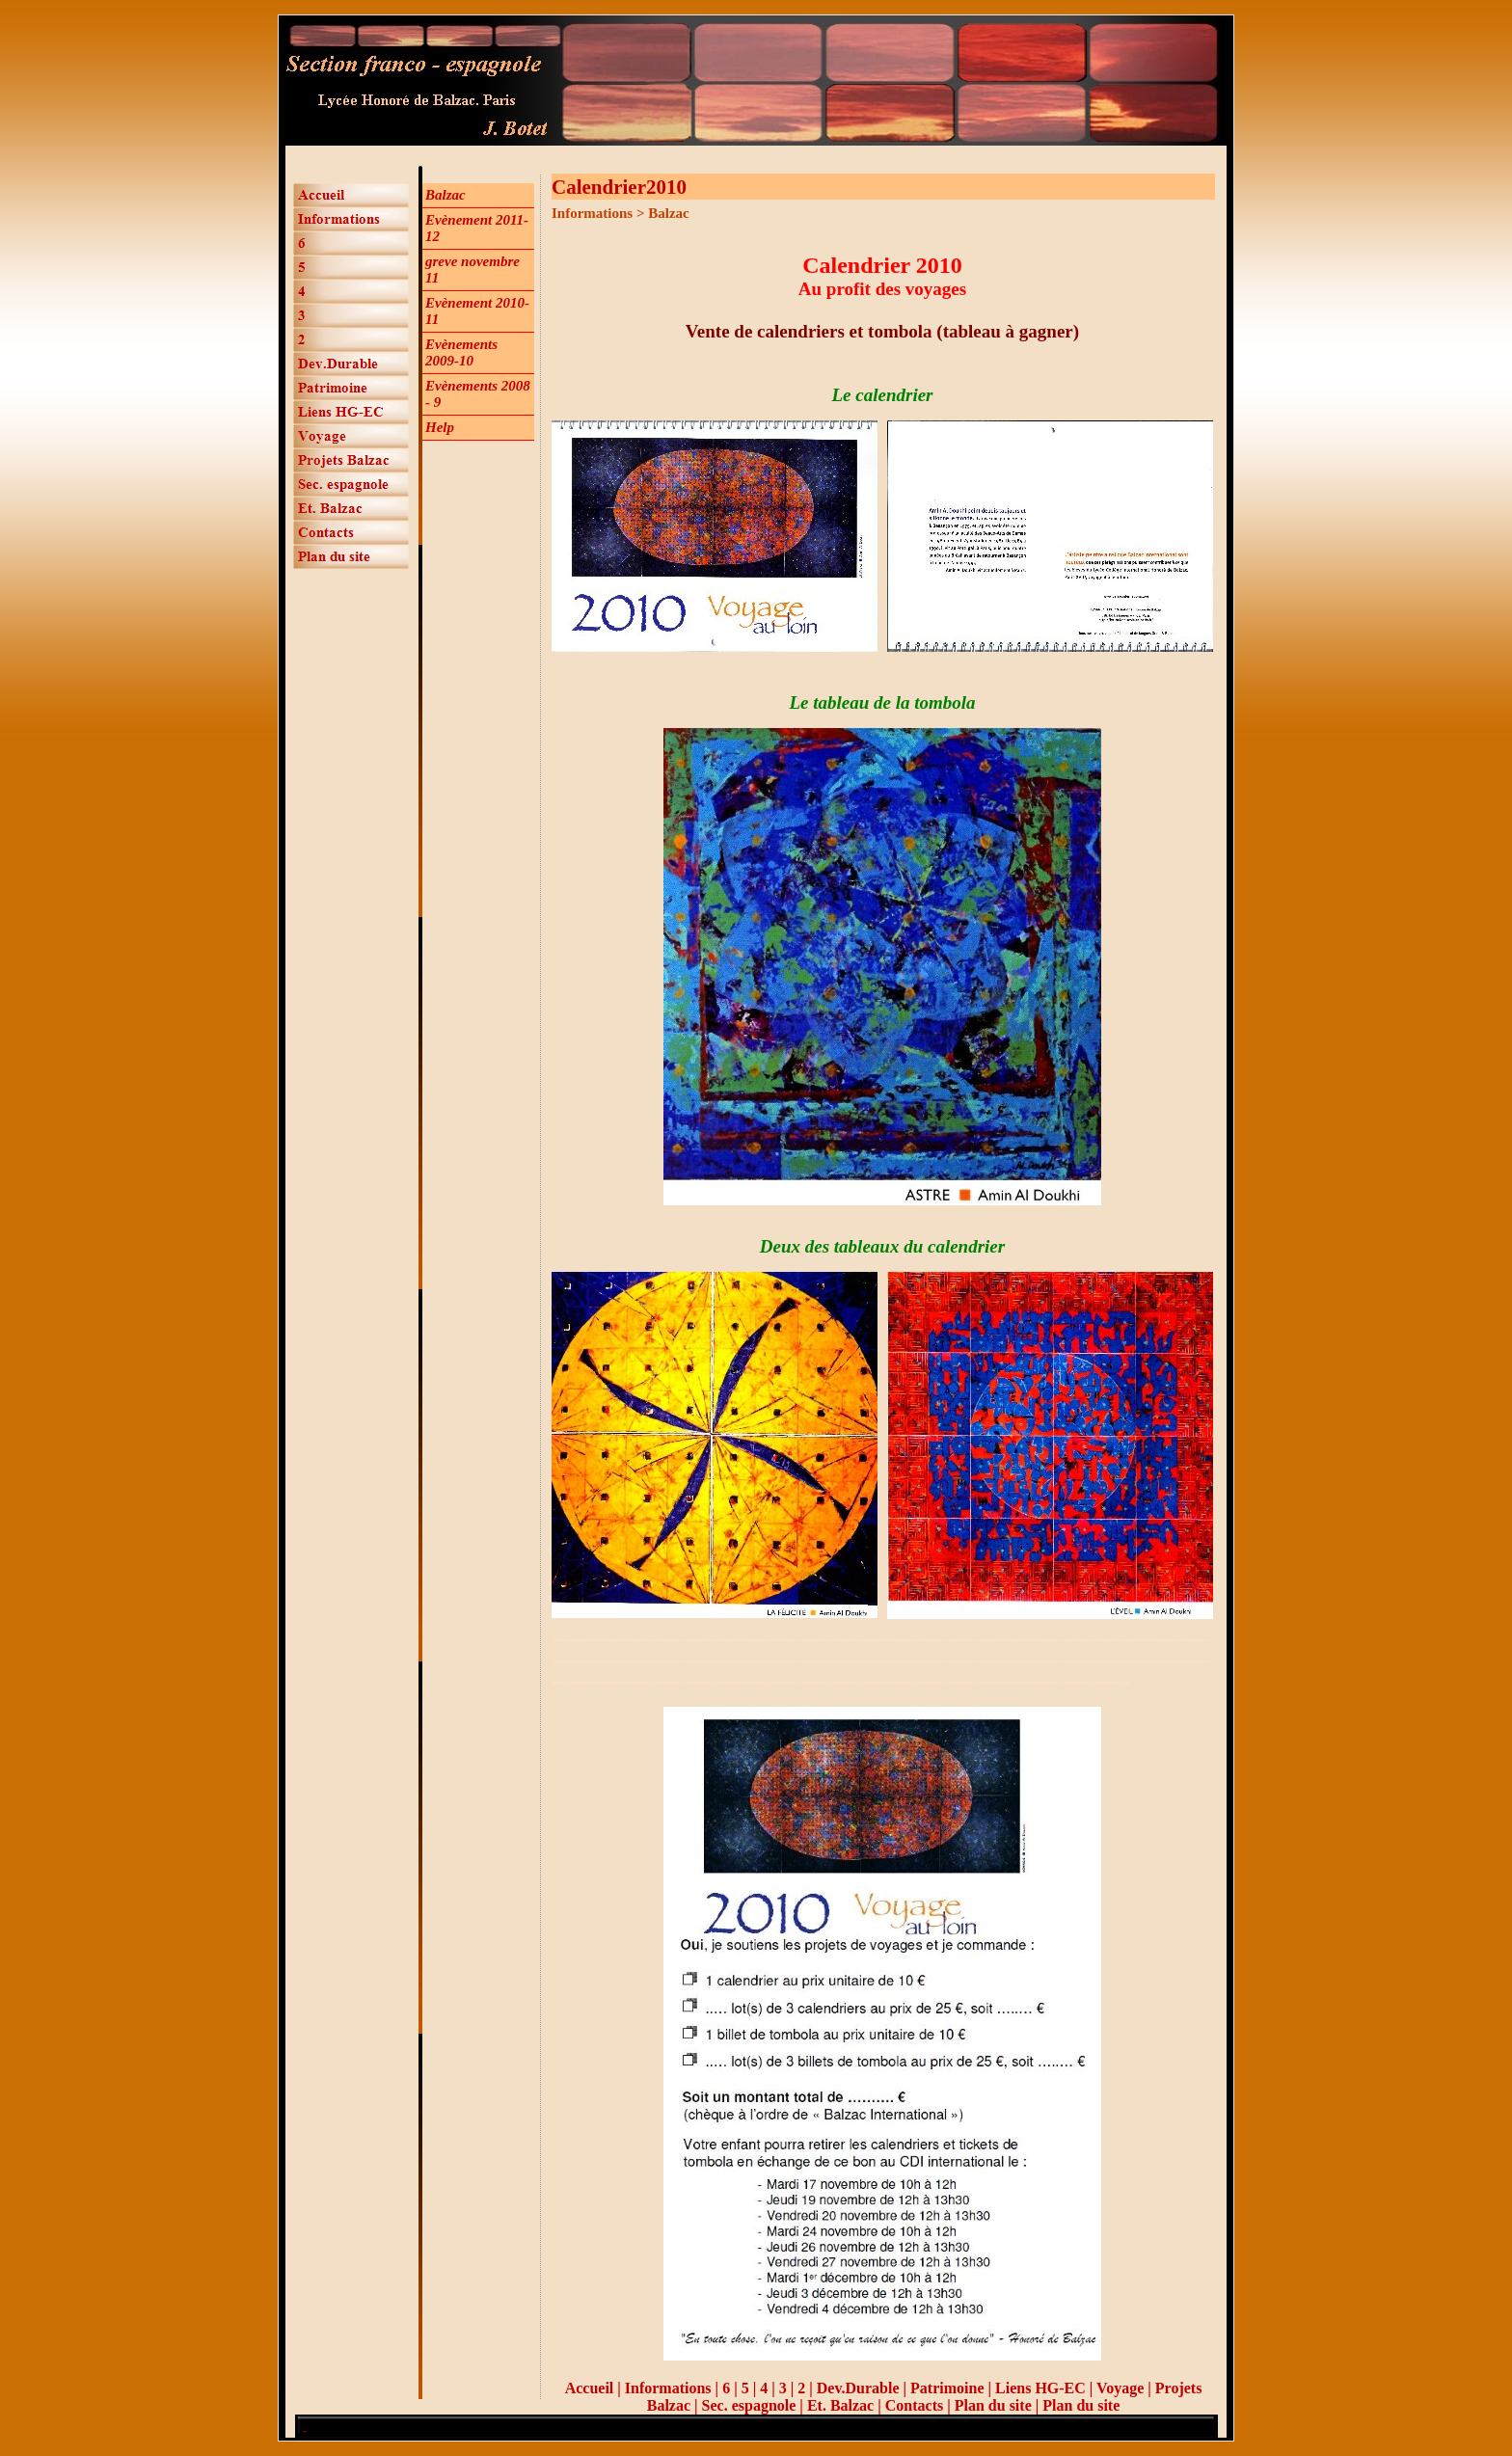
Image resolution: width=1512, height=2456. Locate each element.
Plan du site (993, 2405)
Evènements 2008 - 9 (477, 394)
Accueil (589, 2388)
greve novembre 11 (472, 269)
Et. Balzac (840, 2405)
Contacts (914, 2405)
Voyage (1122, 2388)
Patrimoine (947, 2388)
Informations (668, 2388)
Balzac (445, 194)
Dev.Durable (858, 2388)
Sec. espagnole (749, 2405)
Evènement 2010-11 (477, 311)
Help (439, 427)
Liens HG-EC (1040, 2388)
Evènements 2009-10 (461, 352)
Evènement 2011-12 (476, 228)
